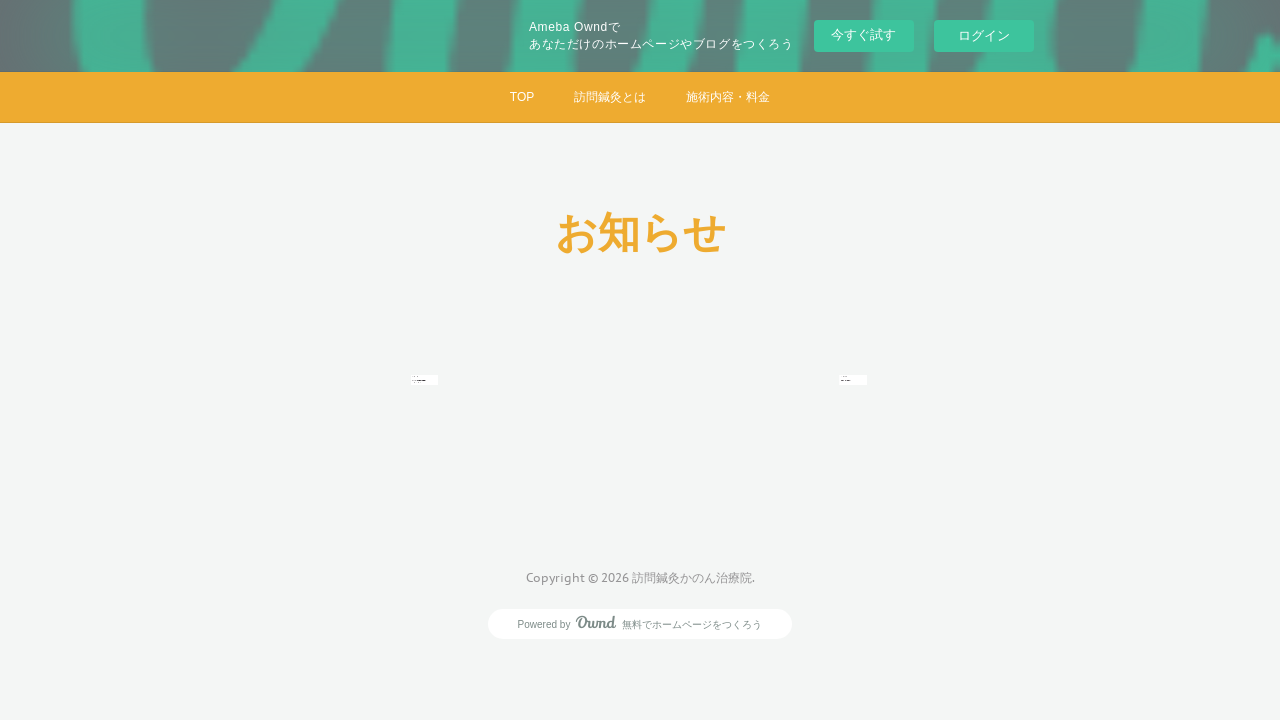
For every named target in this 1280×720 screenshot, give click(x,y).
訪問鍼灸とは (610, 97)
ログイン (984, 35)
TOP (522, 97)
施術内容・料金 (728, 97)
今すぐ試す (863, 34)
